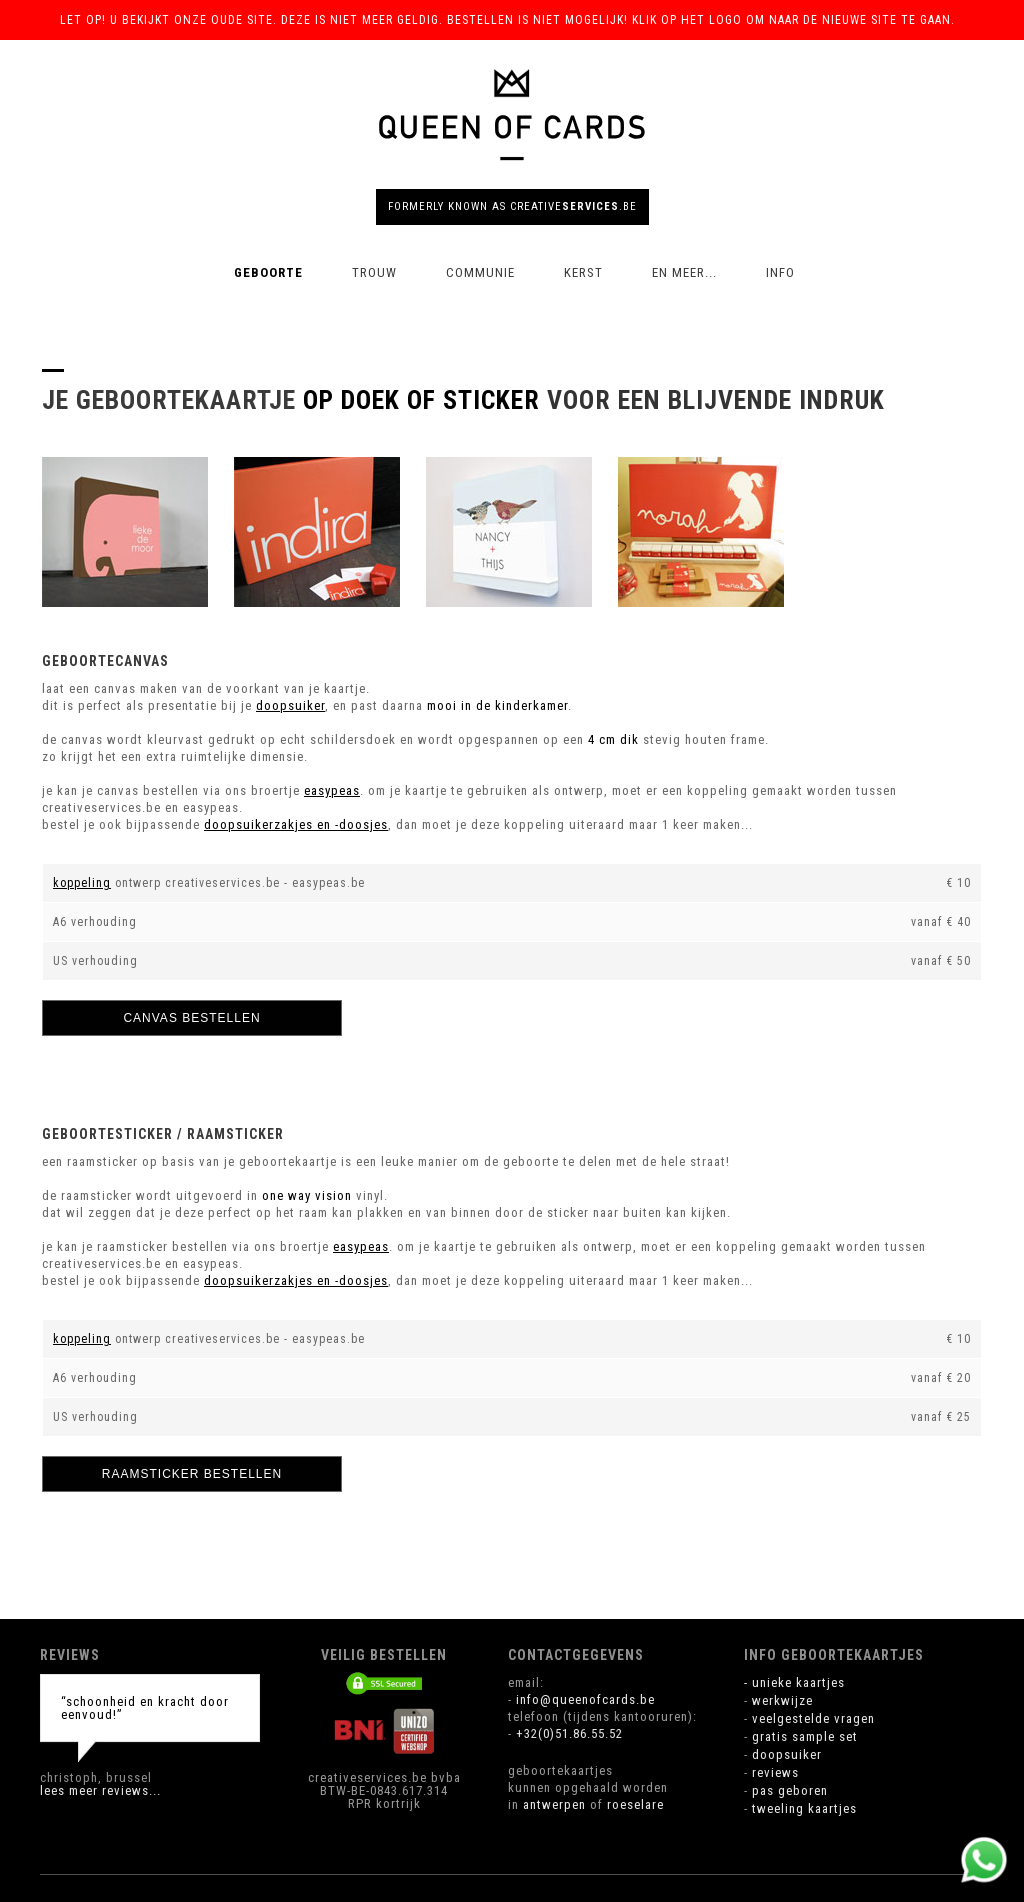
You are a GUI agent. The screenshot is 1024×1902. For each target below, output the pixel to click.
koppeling (82, 883)
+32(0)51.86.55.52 (569, 1733)
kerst (583, 272)
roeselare (635, 1804)
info (780, 272)
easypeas (332, 790)
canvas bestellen (191, 1018)
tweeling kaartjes (804, 1808)
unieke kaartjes (798, 1682)
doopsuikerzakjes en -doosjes (296, 824)
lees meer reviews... (100, 1790)
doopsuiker (290, 705)
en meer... (684, 272)
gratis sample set (805, 1736)
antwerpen (554, 1804)
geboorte (268, 272)
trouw (374, 272)
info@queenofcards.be (585, 1699)
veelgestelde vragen (813, 1718)
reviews (775, 1772)
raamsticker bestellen (192, 1474)
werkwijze (782, 1700)
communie (480, 272)
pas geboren (790, 1790)
